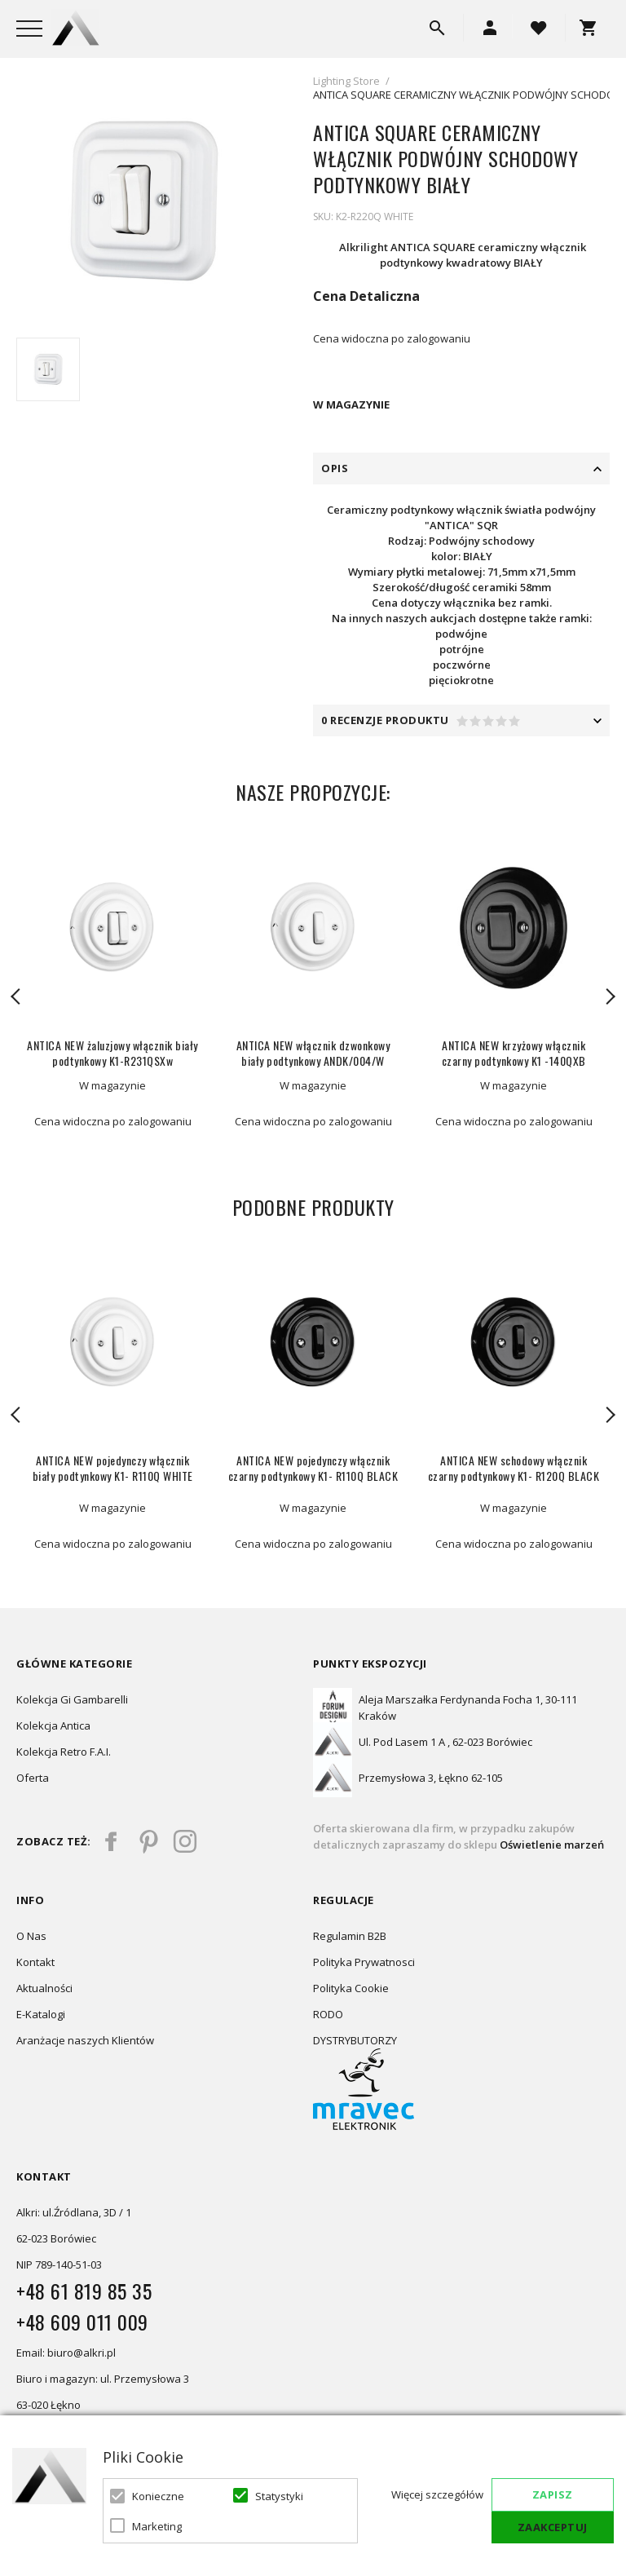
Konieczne (158, 2496)
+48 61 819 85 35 (84, 2290)
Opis (334, 468)
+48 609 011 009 (82, 2321)
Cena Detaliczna (366, 296)
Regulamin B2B (349, 1936)
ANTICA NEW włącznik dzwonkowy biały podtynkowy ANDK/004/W (313, 1052)
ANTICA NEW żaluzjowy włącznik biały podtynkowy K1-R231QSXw (112, 1052)
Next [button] (609, 996)
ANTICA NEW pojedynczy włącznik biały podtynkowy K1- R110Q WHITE (113, 1467)
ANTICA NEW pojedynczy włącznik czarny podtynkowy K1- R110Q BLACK (313, 1467)
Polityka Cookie (351, 1988)
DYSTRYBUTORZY (355, 2040)
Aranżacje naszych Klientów (85, 2040)
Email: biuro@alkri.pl (66, 2352)
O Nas (31, 1936)
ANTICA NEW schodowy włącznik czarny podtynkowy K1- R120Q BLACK (514, 1467)
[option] (143, 201)
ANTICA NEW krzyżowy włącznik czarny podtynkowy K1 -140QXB (514, 1052)
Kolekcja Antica (53, 1725)
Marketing (157, 2526)
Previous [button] (16, 996)
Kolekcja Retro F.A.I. (63, 1751)
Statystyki (279, 2496)
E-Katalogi (40, 2014)
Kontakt (35, 1962)
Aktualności (44, 1988)
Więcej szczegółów (437, 2494)
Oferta (32, 1777)
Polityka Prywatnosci (364, 1962)
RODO (328, 2014)
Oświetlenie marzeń (550, 1844)
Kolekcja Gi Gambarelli (72, 1699)
